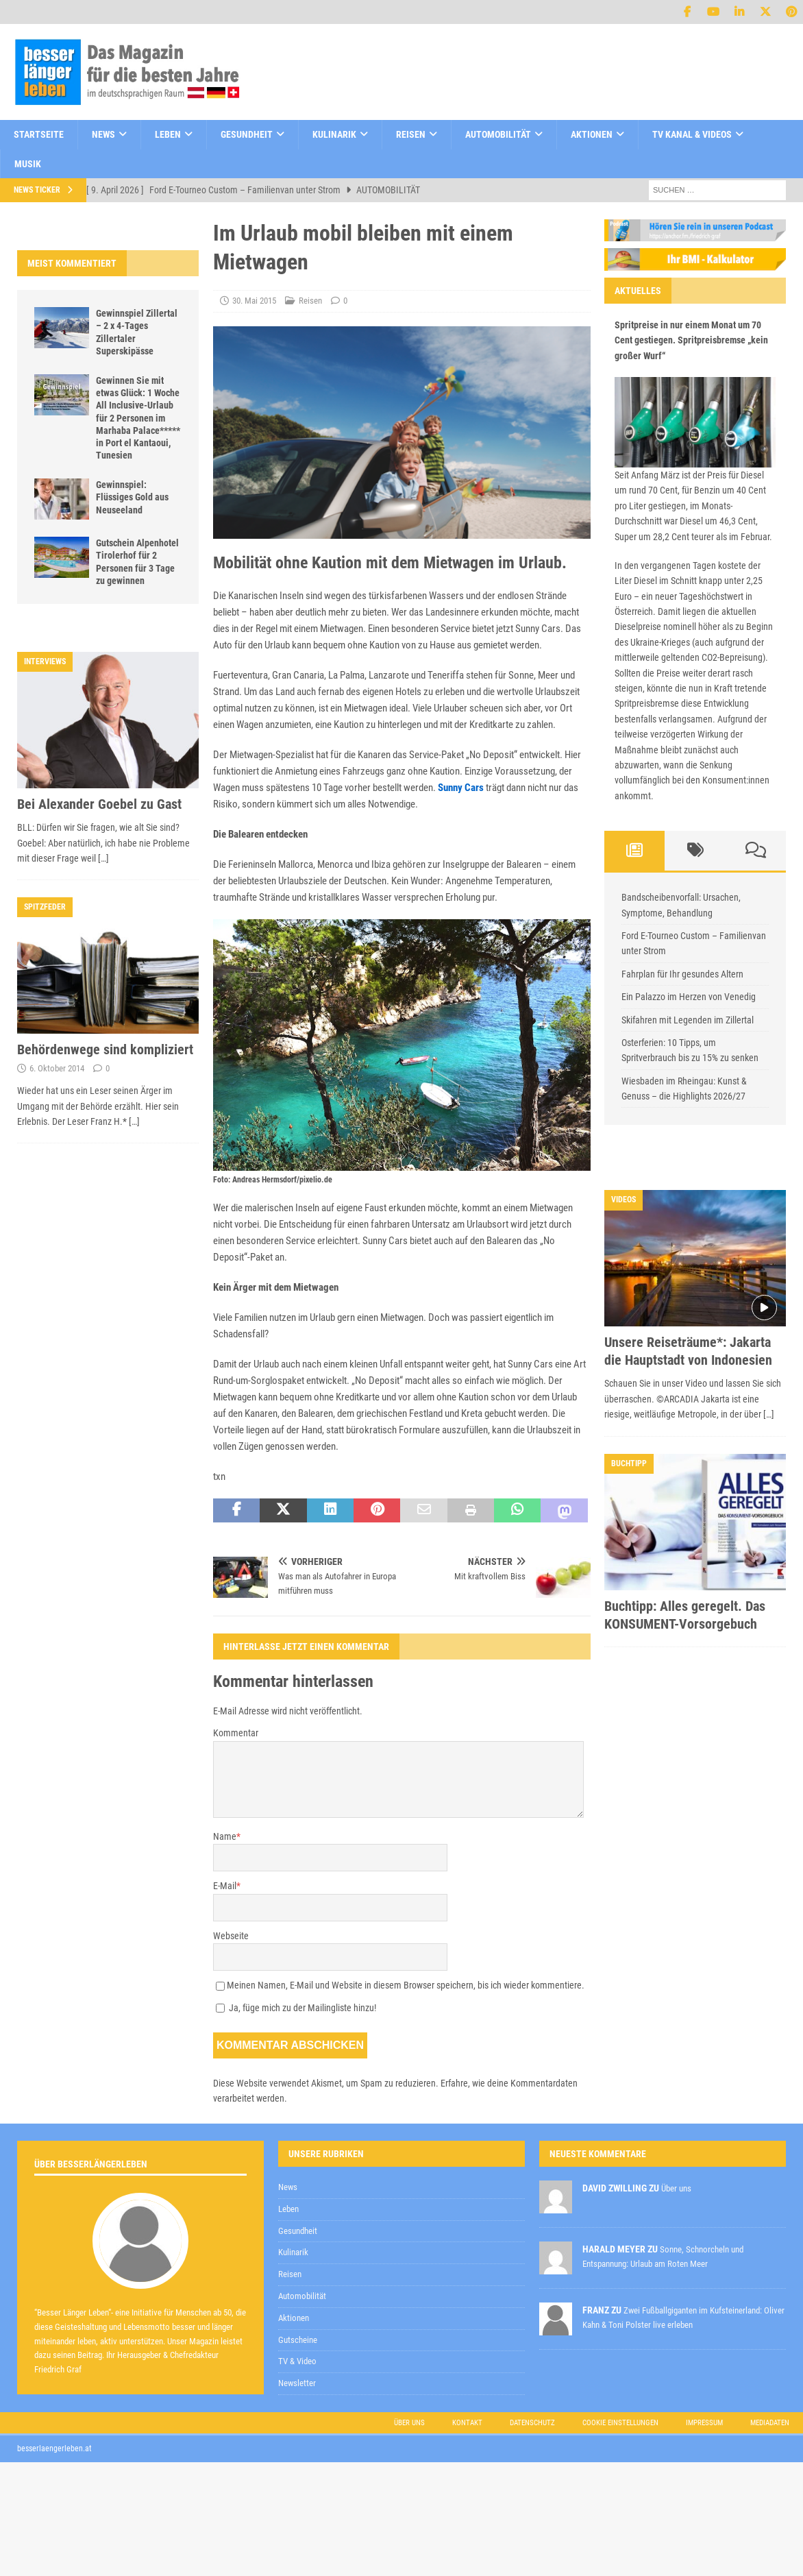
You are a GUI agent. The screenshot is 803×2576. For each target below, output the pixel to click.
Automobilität (498, 134)
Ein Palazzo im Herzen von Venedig (688, 996)
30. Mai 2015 (254, 300)
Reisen (410, 134)
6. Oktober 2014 (56, 1068)
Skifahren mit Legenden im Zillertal (687, 1019)
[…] (103, 858)
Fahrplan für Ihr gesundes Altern (682, 974)
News (103, 134)
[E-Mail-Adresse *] (587, 2190)
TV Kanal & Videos (692, 134)
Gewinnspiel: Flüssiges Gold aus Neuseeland (132, 497)
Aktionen (592, 134)
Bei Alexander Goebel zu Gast (99, 804)
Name (224, 1836)
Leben (168, 134)
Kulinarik (334, 134)
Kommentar (235, 1732)
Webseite (231, 1935)
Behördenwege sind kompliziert (105, 1049)
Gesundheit (247, 134)
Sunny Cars (461, 787)
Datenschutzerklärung (446, 2225)
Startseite (39, 134)
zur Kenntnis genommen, (494, 2226)
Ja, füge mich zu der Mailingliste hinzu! (296, 2007)
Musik (27, 163)
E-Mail (224, 1885)
